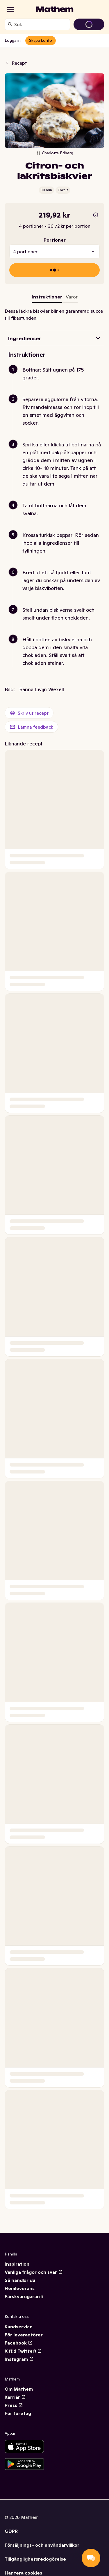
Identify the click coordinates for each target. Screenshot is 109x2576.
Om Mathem (19, 2389)
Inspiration (17, 2264)
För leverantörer (24, 2335)
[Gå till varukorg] (89, 24)
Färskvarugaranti (24, 2296)
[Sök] (10, 24)
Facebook (19, 2343)
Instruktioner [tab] (47, 297)
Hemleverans (20, 2288)
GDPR (11, 2531)
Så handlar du (20, 2280)
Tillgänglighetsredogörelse (35, 2559)
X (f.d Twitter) (23, 2351)
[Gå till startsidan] (54, 9)
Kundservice (19, 2326)
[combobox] (40, 24)
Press (14, 2405)
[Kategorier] (10, 9)
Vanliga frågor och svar (34, 2272)
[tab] (72, 298)
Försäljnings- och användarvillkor (42, 2545)
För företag (18, 2413)
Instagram (19, 2359)
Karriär (15, 2397)
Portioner (55, 240)
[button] (57, 380)
